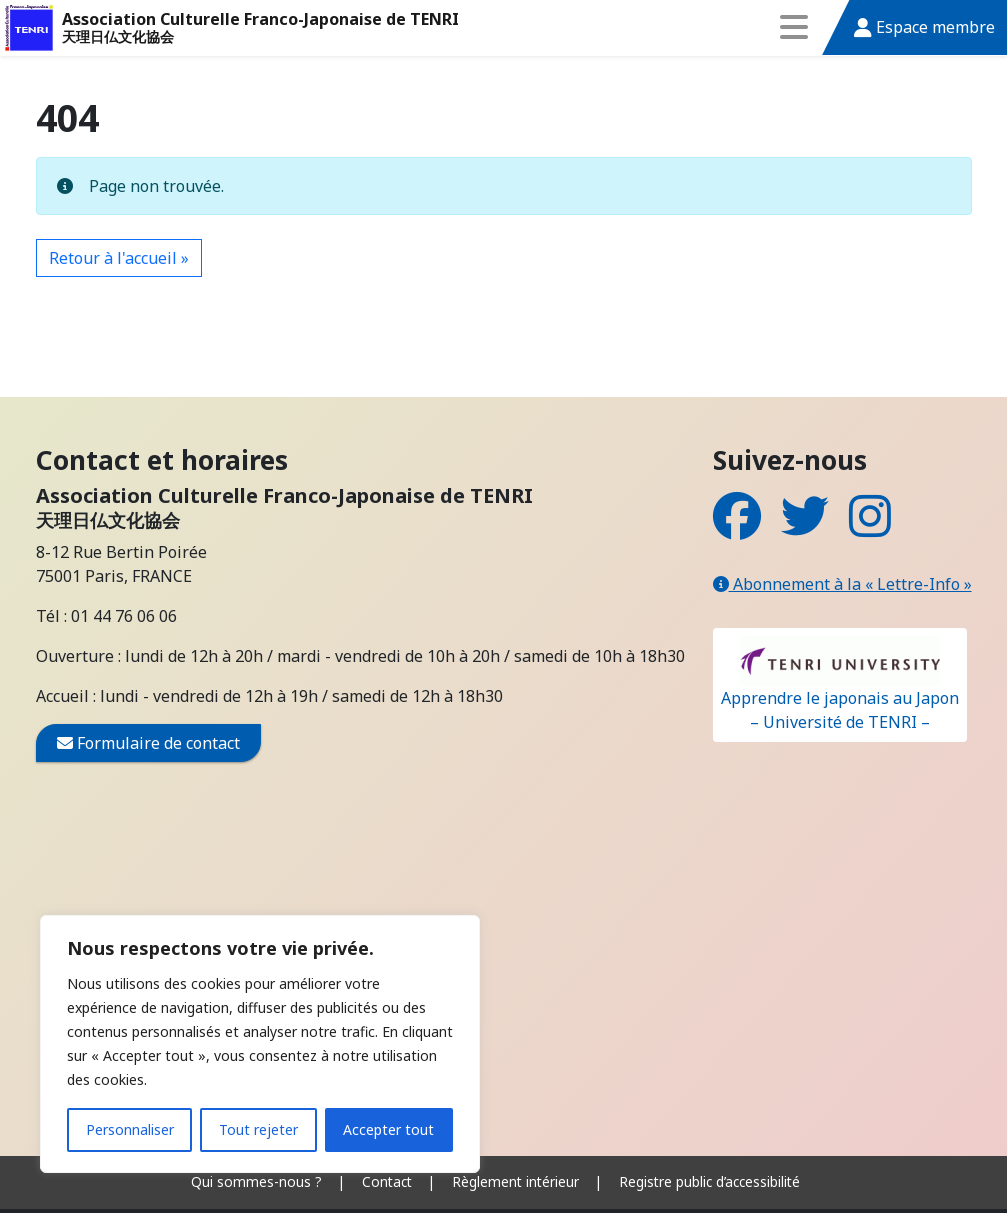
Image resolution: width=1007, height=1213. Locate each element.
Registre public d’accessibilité (709, 1181)
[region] (260, 1044)
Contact (387, 1181)
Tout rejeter (258, 1129)
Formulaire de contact (148, 743)
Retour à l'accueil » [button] (119, 258)
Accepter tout (388, 1129)
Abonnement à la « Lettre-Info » (842, 584)
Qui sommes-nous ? (256, 1181)
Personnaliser (130, 1129)
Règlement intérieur (515, 1181)
